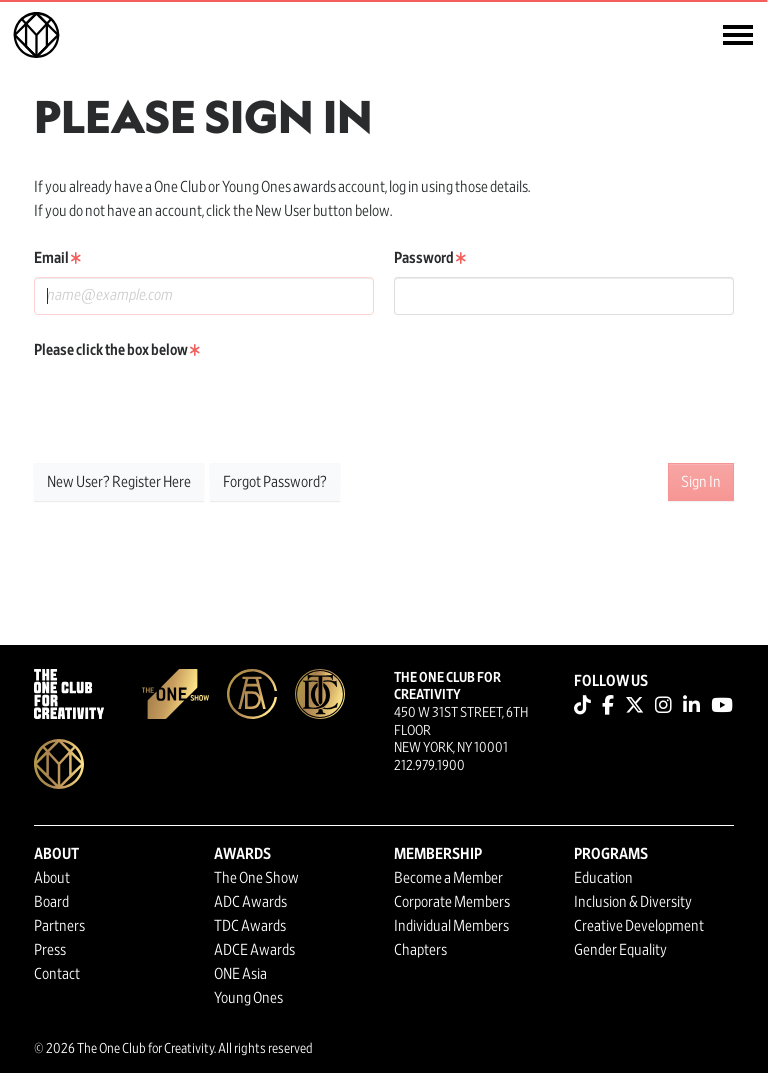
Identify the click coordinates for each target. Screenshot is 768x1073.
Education (603, 878)
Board (51, 902)
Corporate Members (452, 902)
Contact (57, 974)
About (52, 878)
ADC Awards (250, 902)
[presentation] (186, 408)
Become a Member (448, 878)
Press (50, 950)
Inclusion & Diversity (633, 902)
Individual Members (451, 926)
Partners (59, 926)
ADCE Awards (254, 950)
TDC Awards (250, 926)
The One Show (256, 878)
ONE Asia (240, 974)
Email (57, 258)
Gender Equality (620, 950)
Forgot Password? (275, 482)
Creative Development (639, 926)
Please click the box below (117, 350)
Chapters (420, 950)
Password (430, 258)
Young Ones (248, 998)
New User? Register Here (119, 482)
